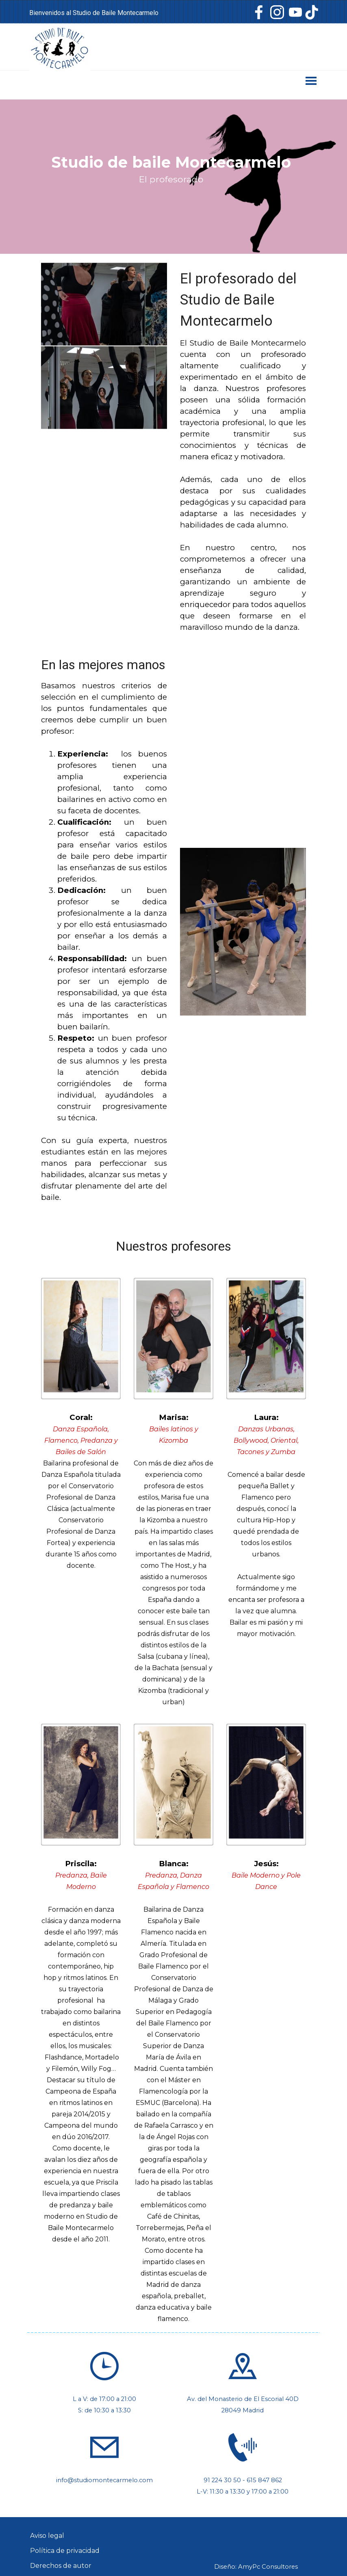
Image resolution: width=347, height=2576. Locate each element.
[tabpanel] (112, 12)
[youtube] (295, 12)
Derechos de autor (60, 2566)
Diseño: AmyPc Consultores (256, 2566)
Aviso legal (47, 2535)
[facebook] (259, 12)
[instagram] (277, 12)
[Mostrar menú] (311, 80)
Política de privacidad (65, 2550)
